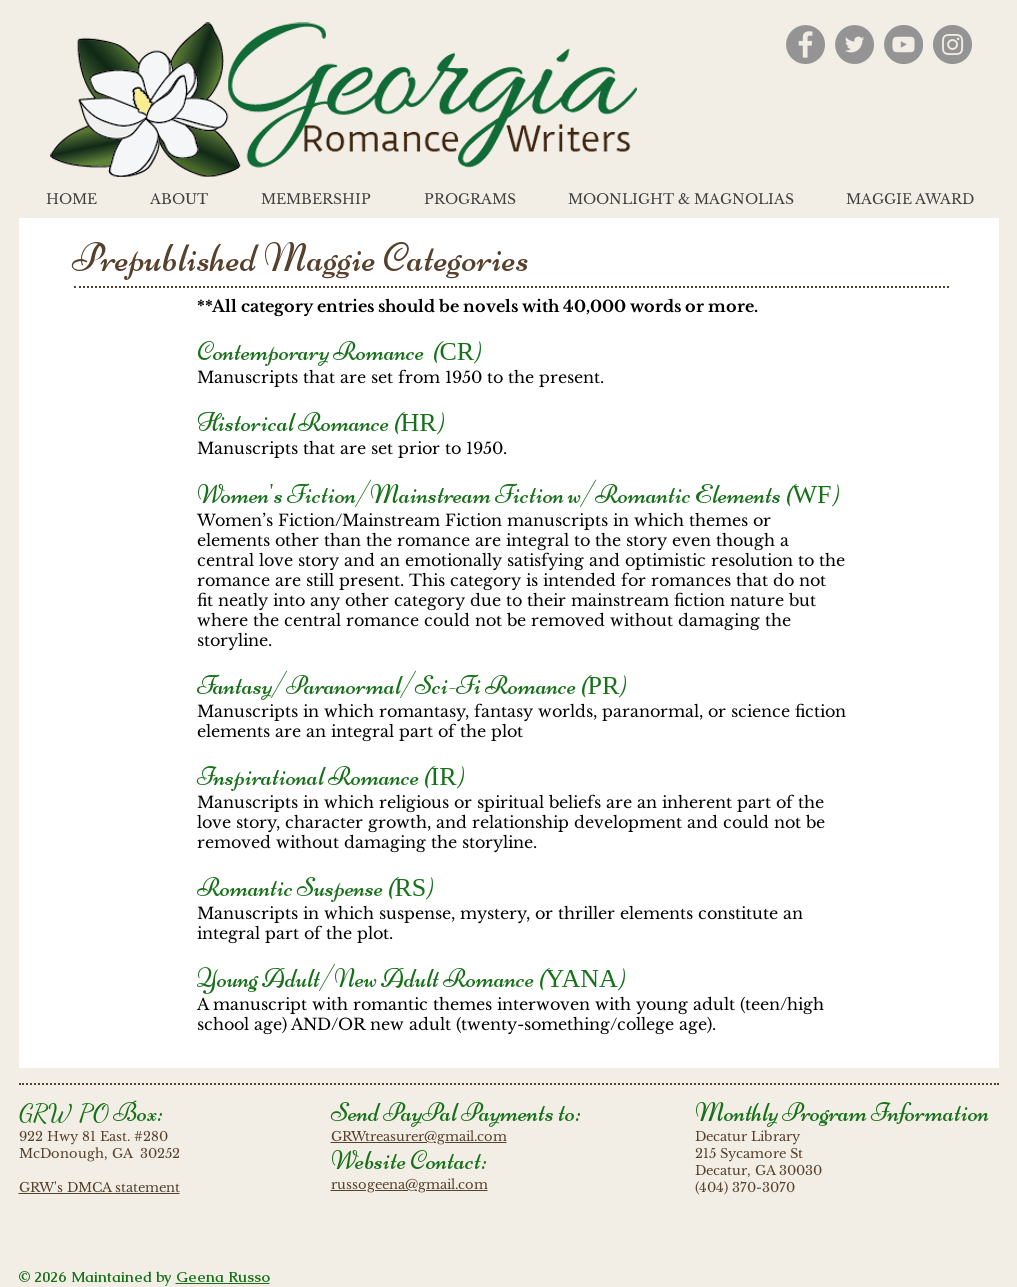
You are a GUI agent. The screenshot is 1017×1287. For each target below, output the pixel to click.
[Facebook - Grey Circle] (805, 44)
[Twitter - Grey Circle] (854, 44)
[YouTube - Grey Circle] (903, 44)
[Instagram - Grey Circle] (952, 44)
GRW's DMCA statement (99, 1187)
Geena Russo (223, 1276)
